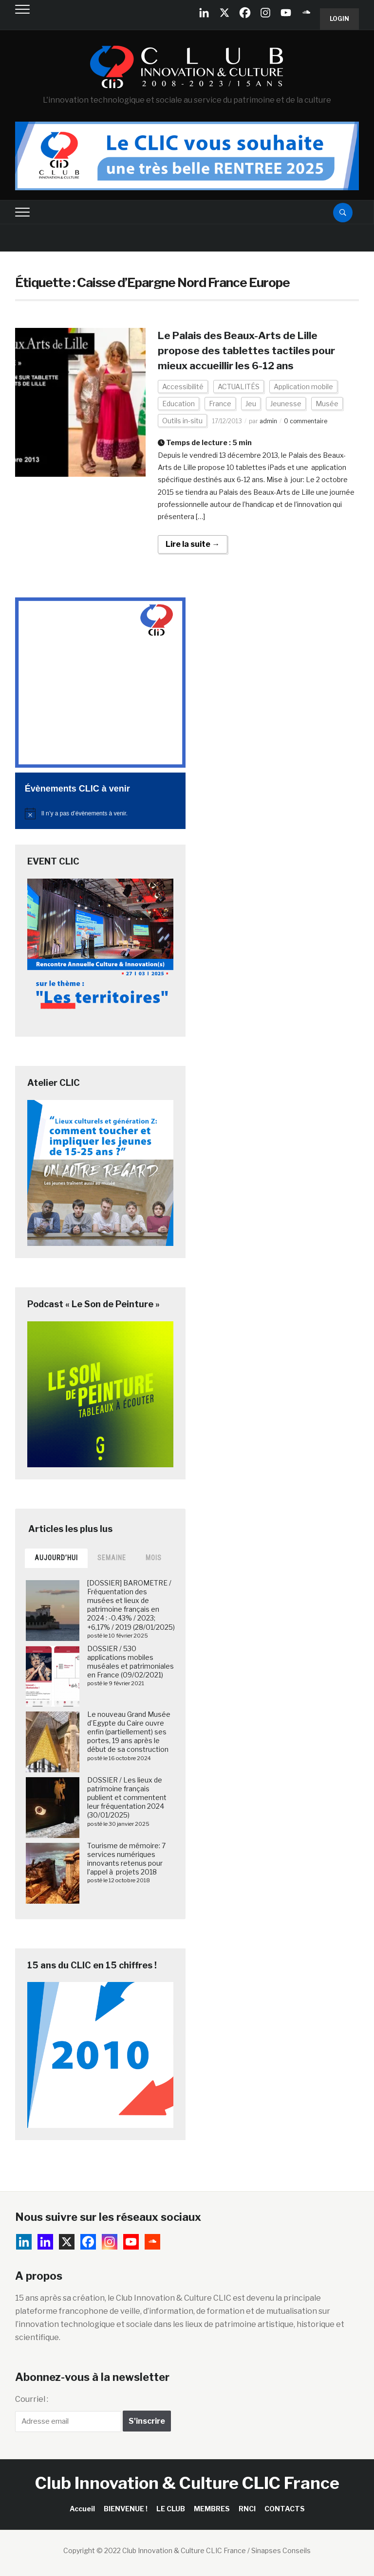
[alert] (100, 813)
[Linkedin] (45, 2242)
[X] (224, 12)
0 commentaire (305, 421)
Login (339, 18)
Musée (327, 403)
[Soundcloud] (306, 12)
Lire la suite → (193, 544)
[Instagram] (265, 12)
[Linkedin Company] (204, 12)
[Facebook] (245, 12)
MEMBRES (212, 2508)
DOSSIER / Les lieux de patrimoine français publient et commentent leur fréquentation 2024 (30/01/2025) (127, 1797)
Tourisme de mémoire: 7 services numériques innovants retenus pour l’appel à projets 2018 (126, 1858)
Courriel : (31, 2399)
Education (178, 403)
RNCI (247, 2508)
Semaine (111, 1558)
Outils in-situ (182, 420)
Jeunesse (285, 403)
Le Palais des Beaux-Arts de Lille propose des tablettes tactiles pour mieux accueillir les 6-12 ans (250, 350)
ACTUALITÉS (239, 386)
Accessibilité (183, 386)
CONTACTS (284, 2508)
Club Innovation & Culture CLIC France (187, 2483)
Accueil (82, 2508)
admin (268, 421)
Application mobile (303, 386)
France (220, 403)
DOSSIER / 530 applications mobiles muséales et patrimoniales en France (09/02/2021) (130, 1661)
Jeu (250, 403)
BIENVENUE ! (126, 2508)
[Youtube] (286, 12)
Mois (154, 1558)
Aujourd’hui (56, 1558)
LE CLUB (170, 2508)
